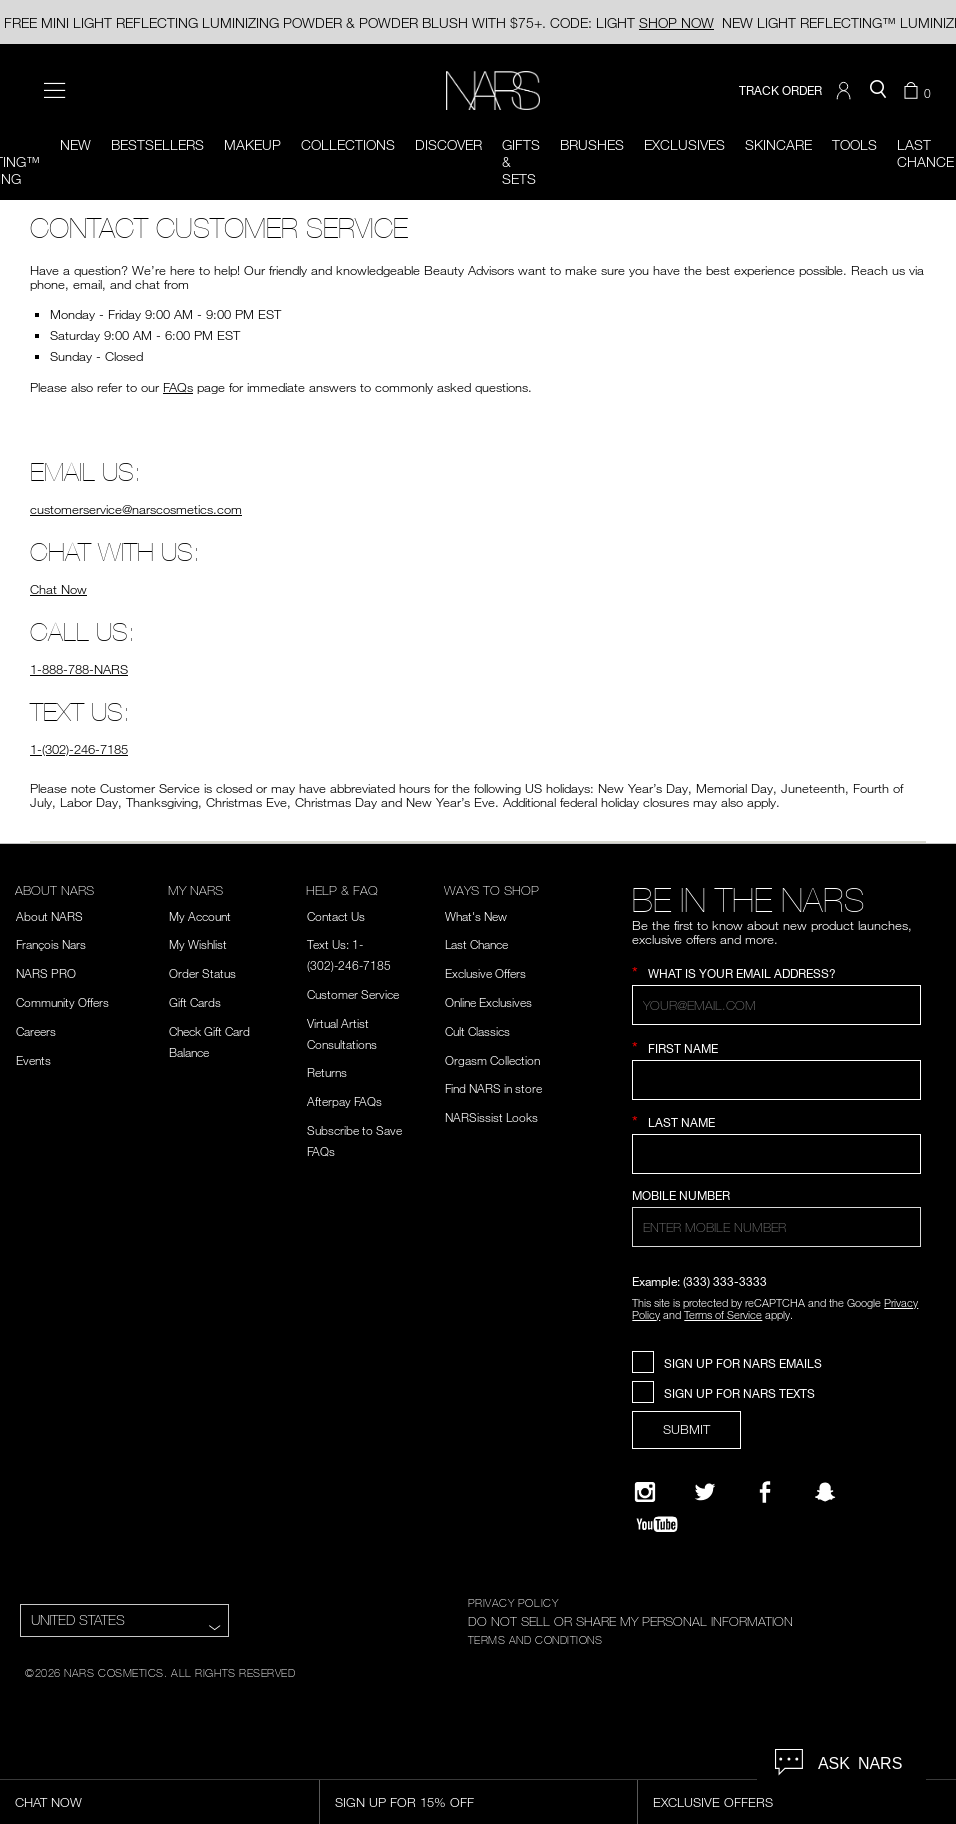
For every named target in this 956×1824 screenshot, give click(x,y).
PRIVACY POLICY (513, 1602)
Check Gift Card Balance (209, 1041)
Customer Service (353, 994)
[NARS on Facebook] (765, 1492)
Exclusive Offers (485, 973)
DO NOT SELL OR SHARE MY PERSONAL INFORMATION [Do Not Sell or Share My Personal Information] (630, 1621)
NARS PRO (46, 973)
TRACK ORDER (780, 90)
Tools (854, 144)
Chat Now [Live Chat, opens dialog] (48, 1802)
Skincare (778, 144)
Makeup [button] (252, 144)
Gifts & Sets (521, 161)
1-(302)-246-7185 (79, 749)
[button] (846, 91)
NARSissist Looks (491, 1117)
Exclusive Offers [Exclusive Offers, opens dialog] (713, 1802)
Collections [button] (348, 144)
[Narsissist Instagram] (645, 1492)
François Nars (51, 944)
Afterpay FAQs (344, 1101)
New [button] (75, 144)
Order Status (202, 973)
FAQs (178, 387)
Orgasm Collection (492, 1060)
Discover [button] (448, 144)
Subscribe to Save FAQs (354, 1140)
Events (33, 1060)
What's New (476, 916)
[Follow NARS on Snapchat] (825, 1492)
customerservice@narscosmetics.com (136, 509)
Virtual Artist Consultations (342, 1033)
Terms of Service (723, 1314)
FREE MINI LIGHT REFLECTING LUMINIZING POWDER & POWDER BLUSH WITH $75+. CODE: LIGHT (359, 22)
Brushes (592, 144)
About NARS (49, 916)
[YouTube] (657, 1524)
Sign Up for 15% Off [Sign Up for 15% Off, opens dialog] (404, 1802)
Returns (327, 1072)
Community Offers (62, 1002)
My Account (200, 916)
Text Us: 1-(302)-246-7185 (349, 954)
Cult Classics (477, 1031)
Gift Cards (195, 1002)
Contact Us (336, 916)
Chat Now (58, 589)
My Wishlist (198, 944)
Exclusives (684, 144)
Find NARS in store (493, 1088)
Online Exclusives (488, 1002)
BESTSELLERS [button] (157, 144)
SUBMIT (686, 1429)
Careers (36, 1031)
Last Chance (476, 944)
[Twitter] (705, 1492)
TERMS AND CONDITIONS (535, 1639)
